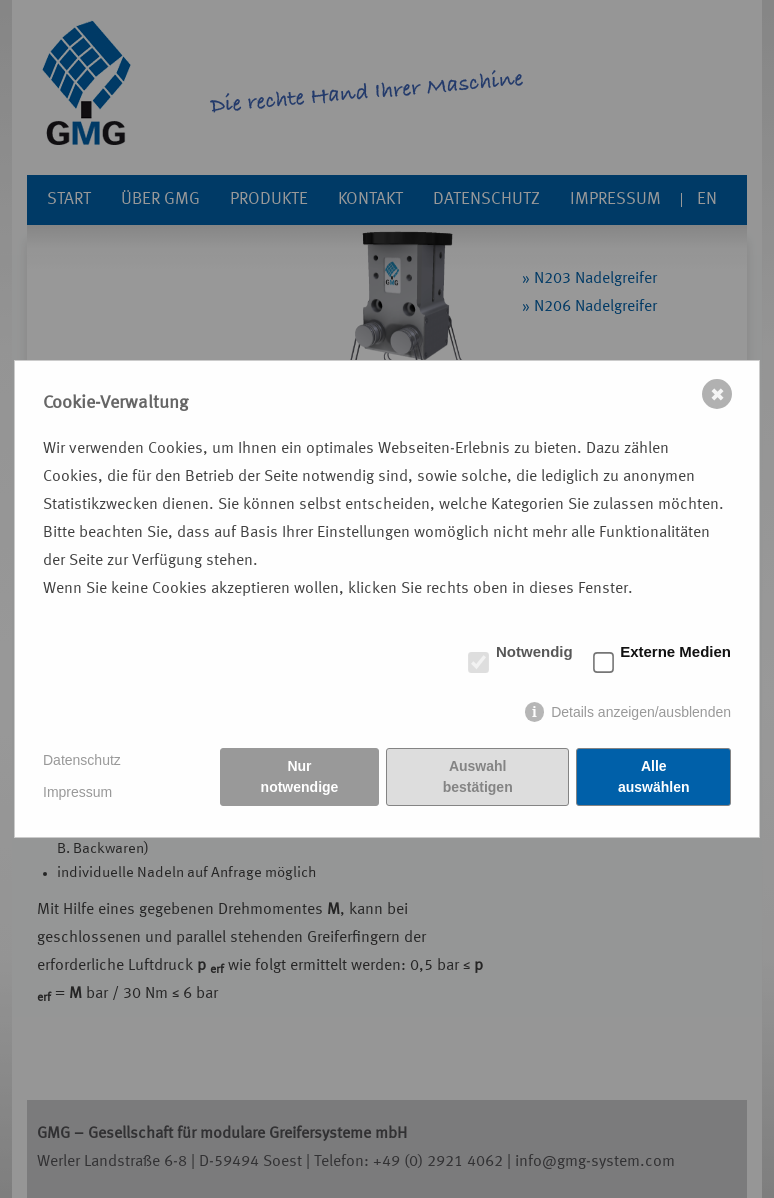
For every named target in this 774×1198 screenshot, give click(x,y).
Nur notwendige (300, 776)
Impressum (77, 792)
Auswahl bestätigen (478, 776)
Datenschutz (82, 760)
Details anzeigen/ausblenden (641, 712)
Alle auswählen (654, 776)
